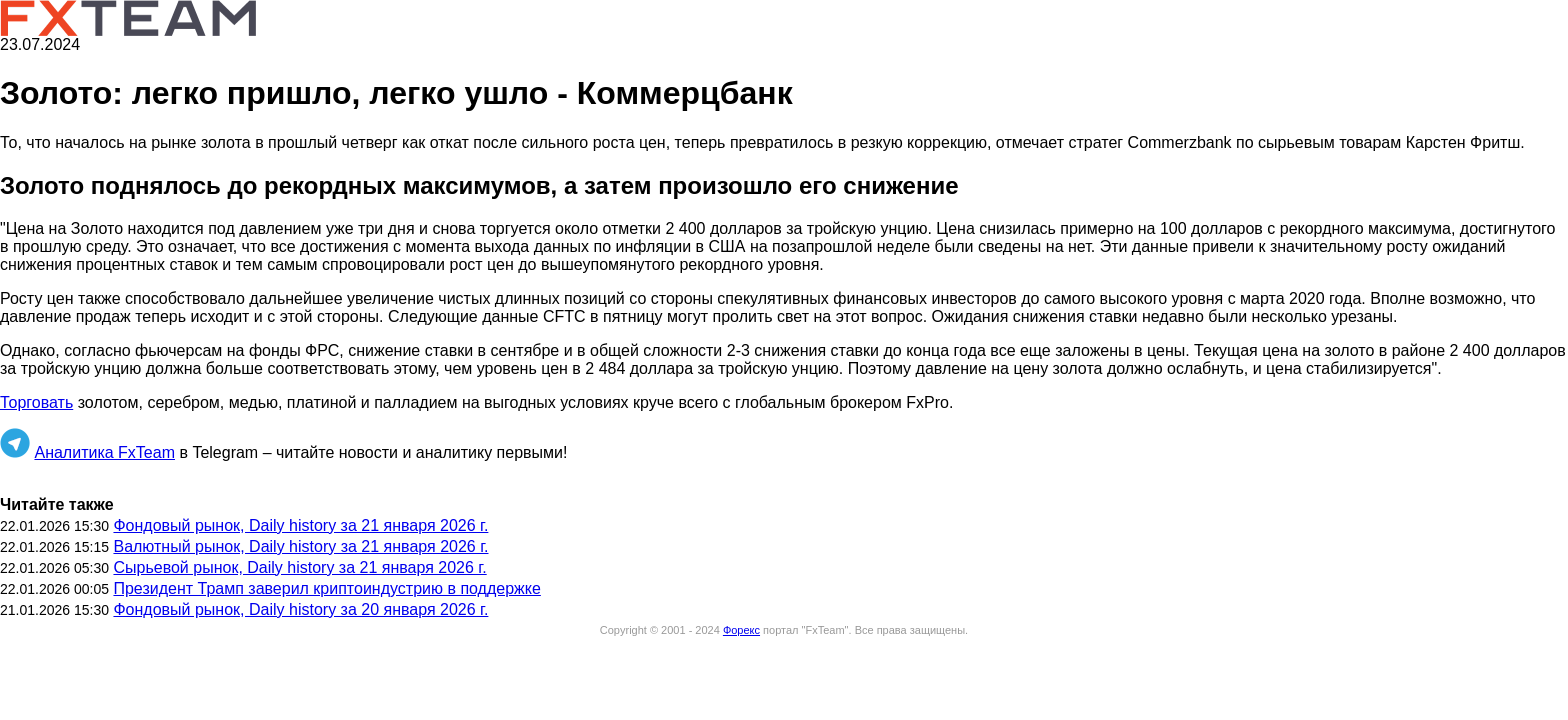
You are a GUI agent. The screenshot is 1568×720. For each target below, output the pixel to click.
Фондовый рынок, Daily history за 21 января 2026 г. (300, 525)
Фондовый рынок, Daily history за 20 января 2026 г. (300, 609)
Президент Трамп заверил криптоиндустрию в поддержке (326, 588)
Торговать (36, 402)
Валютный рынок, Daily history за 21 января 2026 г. (300, 546)
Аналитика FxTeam (104, 452)
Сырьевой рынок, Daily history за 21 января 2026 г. (299, 567)
